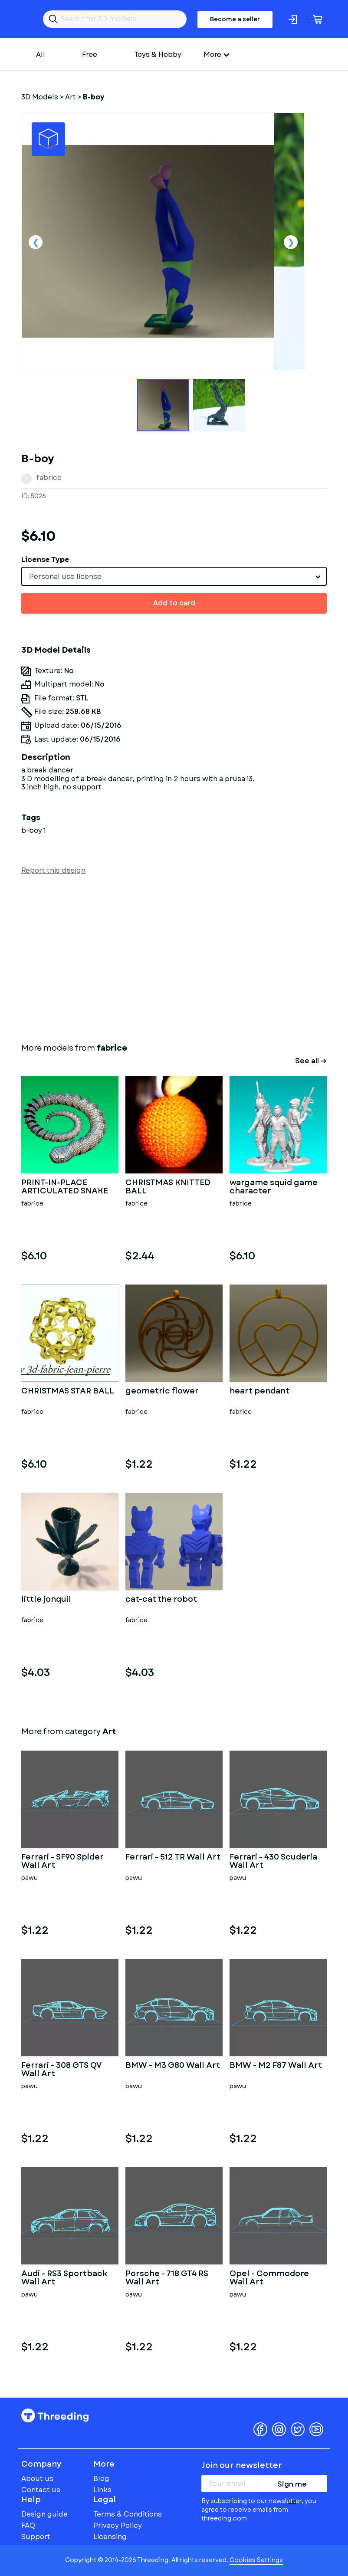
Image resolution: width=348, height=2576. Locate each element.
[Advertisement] (174, 957)
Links (102, 2490)
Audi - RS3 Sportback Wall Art (64, 2278)
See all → (311, 1061)
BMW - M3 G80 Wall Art (172, 2066)
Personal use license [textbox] (65, 577)
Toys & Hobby (157, 54)
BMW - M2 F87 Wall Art (276, 2066)
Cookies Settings (256, 2560)
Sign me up (292, 2485)
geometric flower (162, 1391)
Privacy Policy (117, 2525)
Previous (36, 242)
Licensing (110, 2537)
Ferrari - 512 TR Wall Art (172, 1858)
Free (89, 54)
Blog (101, 2479)
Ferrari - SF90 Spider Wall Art (62, 1861)
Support (35, 2537)
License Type (45, 560)
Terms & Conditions (127, 2514)
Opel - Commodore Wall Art (269, 2278)
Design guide (44, 2514)
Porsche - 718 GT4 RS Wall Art (166, 2278)
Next (291, 242)
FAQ (28, 2525)
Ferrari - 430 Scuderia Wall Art (273, 1861)
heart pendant (259, 1391)
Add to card (174, 603)
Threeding (55, 2415)
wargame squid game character (274, 1187)
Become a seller (235, 19)
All (40, 54)
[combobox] (174, 576)
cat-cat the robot (161, 1600)
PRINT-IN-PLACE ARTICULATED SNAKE (64, 1187)
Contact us (40, 2490)
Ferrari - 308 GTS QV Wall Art (61, 2070)
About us (37, 2479)
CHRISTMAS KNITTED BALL (167, 1187)
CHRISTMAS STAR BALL (67, 1391)
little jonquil (46, 1600)
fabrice (49, 478)
